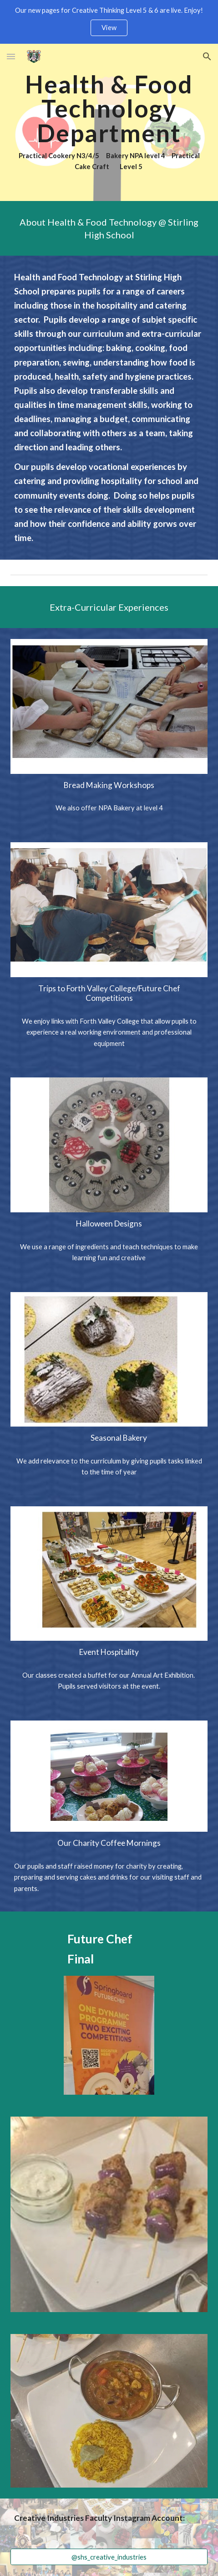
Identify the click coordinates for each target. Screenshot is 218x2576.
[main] (109, 122)
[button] (11, 56)
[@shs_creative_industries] (109, 2556)
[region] (109, 22)
